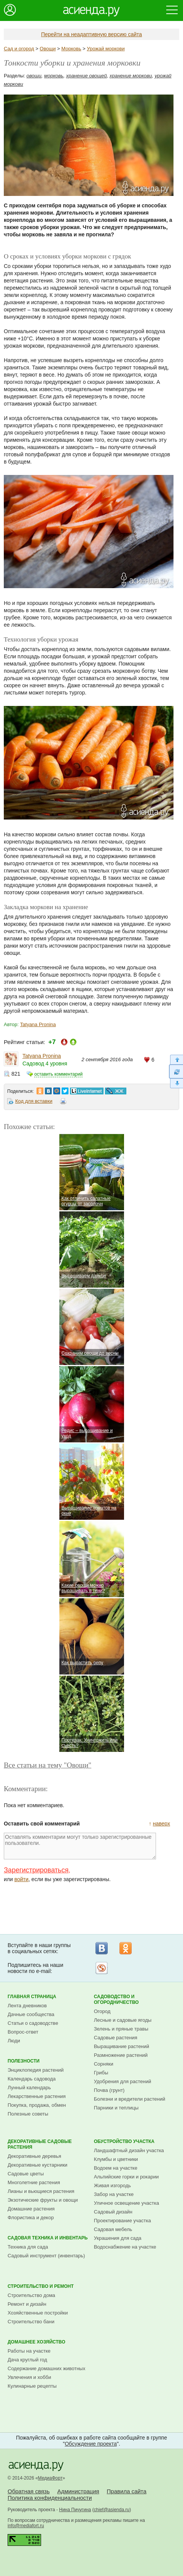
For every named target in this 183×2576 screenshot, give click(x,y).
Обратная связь (29, 2491)
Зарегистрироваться (36, 1870)
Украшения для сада (118, 2238)
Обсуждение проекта (91, 2444)
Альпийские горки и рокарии (126, 2177)
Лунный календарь (29, 2087)
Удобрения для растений (122, 2081)
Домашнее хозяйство (36, 2342)
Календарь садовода (32, 2079)
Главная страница (32, 1996)
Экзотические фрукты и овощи (43, 2200)
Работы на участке (29, 2351)
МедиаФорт (50, 2478)
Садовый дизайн (113, 2212)
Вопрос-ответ (23, 2032)
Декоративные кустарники (37, 2165)
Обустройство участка (124, 2141)
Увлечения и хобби (29, 2377)
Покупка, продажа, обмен (37, 2105)
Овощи (48, 48)
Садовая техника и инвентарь (48, 2238)
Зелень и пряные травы (121, 2029)
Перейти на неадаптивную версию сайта (91, 34)
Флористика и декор (31, 2217)
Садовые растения (115, 2037)
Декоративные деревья (34, 2156)
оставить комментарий (58, 1074)
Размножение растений (121, 2055)
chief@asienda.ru (112, 2509)
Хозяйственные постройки (38, 2313)
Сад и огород (19, 48)
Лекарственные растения (37, 2096)
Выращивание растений (121, 2046)
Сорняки (103, 2064)
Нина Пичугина (75, 2509)
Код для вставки (34, 1101)
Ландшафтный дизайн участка (129, 2150)
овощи (34, 76)
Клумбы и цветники (116, 2159)
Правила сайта (126, 2491)
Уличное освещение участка (126, 2203)
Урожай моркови (105, 48)
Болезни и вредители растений (129, 2099)
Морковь (71, 48)
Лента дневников (27, 2005)
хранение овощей (86, 76)
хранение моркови (131, 76)
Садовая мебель (113, 2229)
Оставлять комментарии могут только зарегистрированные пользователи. (80, 1846)
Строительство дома (31, 2295)
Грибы (101, 2073)
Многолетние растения (34, 2182)
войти (21, 1879)
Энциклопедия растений (36, 2070)
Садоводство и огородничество (116, 1999)
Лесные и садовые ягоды (123, 2020)
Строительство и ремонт (41, 2286)
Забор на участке (114, 2194)
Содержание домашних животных (46, 2368)
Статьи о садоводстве (33, 2023)
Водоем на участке (115, 2168)
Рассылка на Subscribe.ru (101, 1968)
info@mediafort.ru (26, 2525)
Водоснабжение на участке (125, 2247)
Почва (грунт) (109, 2090)
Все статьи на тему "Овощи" (47, 1765)
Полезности (24, 2061)
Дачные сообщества (31, 2014)
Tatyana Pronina (38, 1024)
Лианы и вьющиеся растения (41, 2191)
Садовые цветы (26, 2174)
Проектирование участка (122, 2220)
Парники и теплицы (116, 2108)
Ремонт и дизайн (27, 2304)
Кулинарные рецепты (32, 2386)
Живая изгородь (112, 2185)
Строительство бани (31, 2321)
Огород (102, 2011)
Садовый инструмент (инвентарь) (46, 2255)
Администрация (78, 2491)
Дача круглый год (27, 2360)
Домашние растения (31, 2209)
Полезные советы (28, 2114)
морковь (53, 76)
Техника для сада (28, 2247)
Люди (14, 2040)
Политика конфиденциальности (50, 2497)
